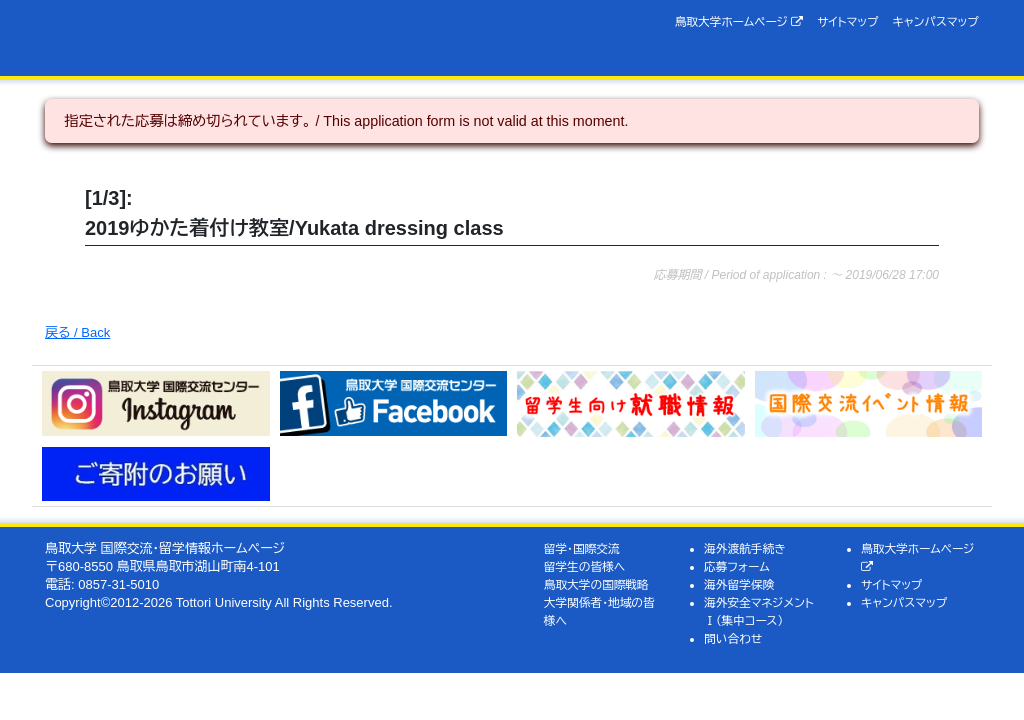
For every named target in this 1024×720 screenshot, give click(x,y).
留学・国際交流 (582, 548)
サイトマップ (847, 21)
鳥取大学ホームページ (739, 22)
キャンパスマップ (936, 21)
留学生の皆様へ (585, 566)
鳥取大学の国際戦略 (596, 584)
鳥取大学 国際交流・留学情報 (245, 38)
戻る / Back (77, 332)
